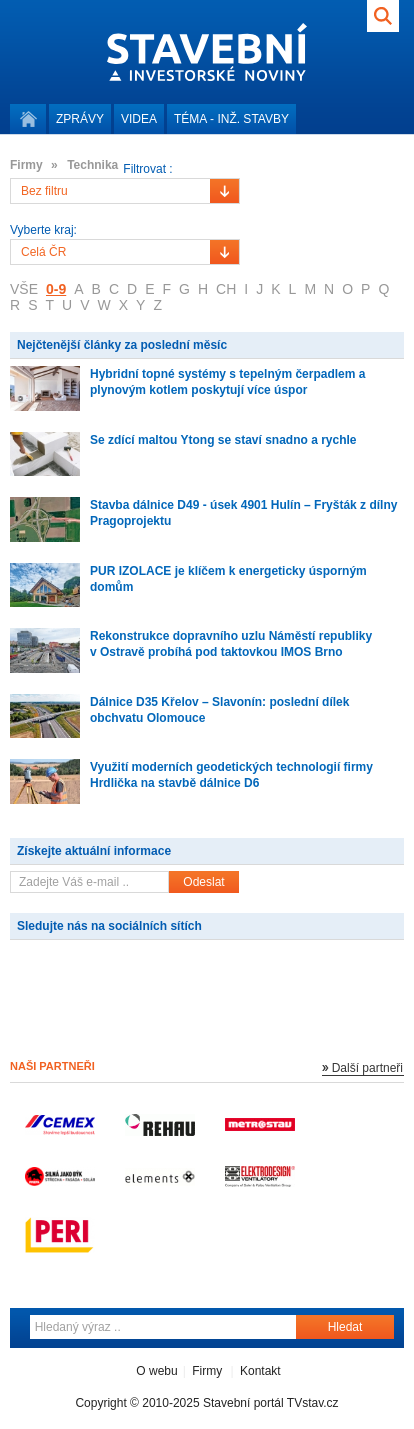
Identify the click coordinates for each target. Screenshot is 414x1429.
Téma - (231, 119)
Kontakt (260, 1371)
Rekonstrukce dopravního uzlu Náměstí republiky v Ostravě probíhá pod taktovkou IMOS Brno (231, 644)
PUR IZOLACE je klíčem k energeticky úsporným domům (228, 579)
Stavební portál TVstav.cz (271, 1403)
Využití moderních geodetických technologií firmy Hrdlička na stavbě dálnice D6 (231, 775)
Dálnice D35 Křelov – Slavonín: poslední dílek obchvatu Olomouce (219, 710)
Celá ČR (43, 252)
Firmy (207, 1371)
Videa (139, 119)
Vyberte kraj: (43, 230)
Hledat (345, 1327)
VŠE (24, 289)
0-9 (56, 289)
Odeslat (203, 882)
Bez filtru (44, 191)
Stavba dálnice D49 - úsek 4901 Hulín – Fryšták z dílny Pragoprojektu (243, 513)
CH (226, 289)
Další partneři (367, 1068)
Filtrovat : (147, 169)
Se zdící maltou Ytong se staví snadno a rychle (223, 440)
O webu (156, 1371)
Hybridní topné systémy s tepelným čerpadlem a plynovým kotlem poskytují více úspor (227, 382)
